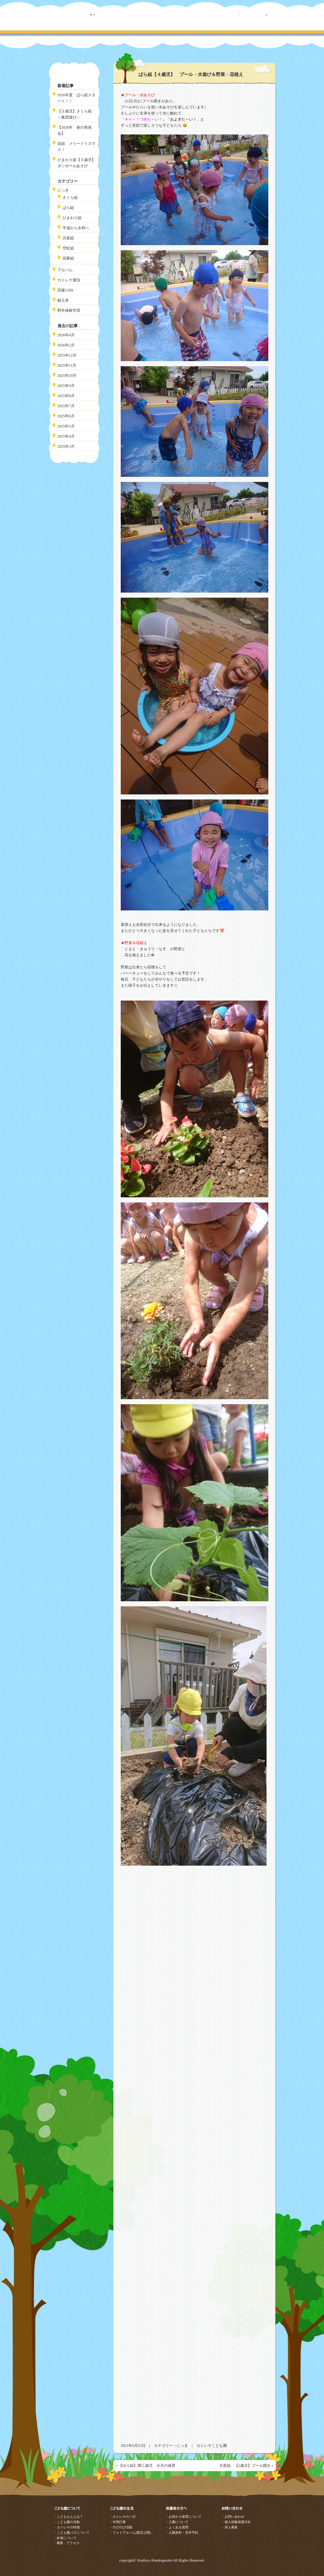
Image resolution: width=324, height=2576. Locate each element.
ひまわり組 (72, 218)
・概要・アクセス (66, 2543)
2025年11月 (66, 365)
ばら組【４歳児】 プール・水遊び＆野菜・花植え (190, 74)
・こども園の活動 (66, 2522)
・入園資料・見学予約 (181, 2532)
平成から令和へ (76, 228)
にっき (182, 2446)
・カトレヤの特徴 (66, 2527)
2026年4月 (66, 335)
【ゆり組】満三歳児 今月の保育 (146, 2466)
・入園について (176, 2522)
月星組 (68, 238)
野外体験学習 (68, 310)
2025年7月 (66, 406)
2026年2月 (66, 345)
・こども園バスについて (71, 2532)
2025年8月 (66, 396)
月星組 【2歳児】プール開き (245, 2466)
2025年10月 (66, 376)
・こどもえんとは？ (68, 2517)
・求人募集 (229, 2527)
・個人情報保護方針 (236, 2522)
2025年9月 (66, 386)
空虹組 (68, 248)
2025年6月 (66, 416)
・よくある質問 (176, 2527)
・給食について (64, 2538)
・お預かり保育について (183, 2517)
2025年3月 (66, 446)
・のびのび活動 (120, 2527)
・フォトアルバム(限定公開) (130, 2532)
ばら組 (68, 208)
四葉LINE (65, 290)
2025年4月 (66, 436)
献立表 (63, 300)
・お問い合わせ (232, 2517)
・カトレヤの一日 (122, 2517)
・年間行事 (117, 2522)
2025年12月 (66, 355)
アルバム (65, 270)
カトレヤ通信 (68, 280)
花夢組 (68, 258)
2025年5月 (66, 426)
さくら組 (70, 198)
